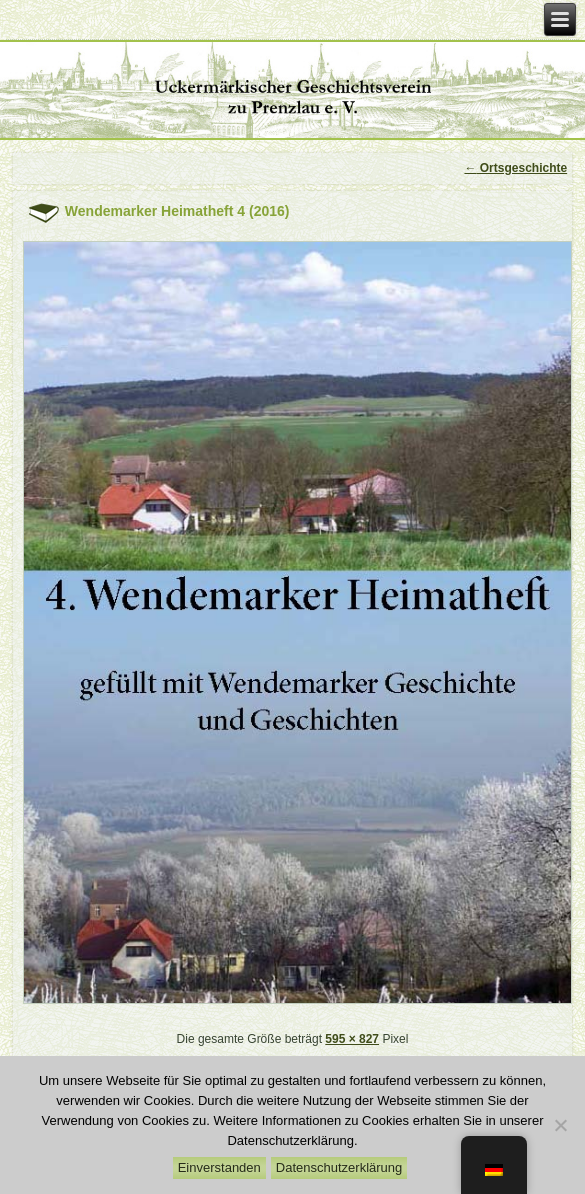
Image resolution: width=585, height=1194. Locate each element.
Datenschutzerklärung (339, 1167)
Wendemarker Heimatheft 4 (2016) (177, 211)
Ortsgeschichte (515, 168)
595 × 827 (352, 1039)
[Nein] (560, 1125)
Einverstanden (219, 1167)
